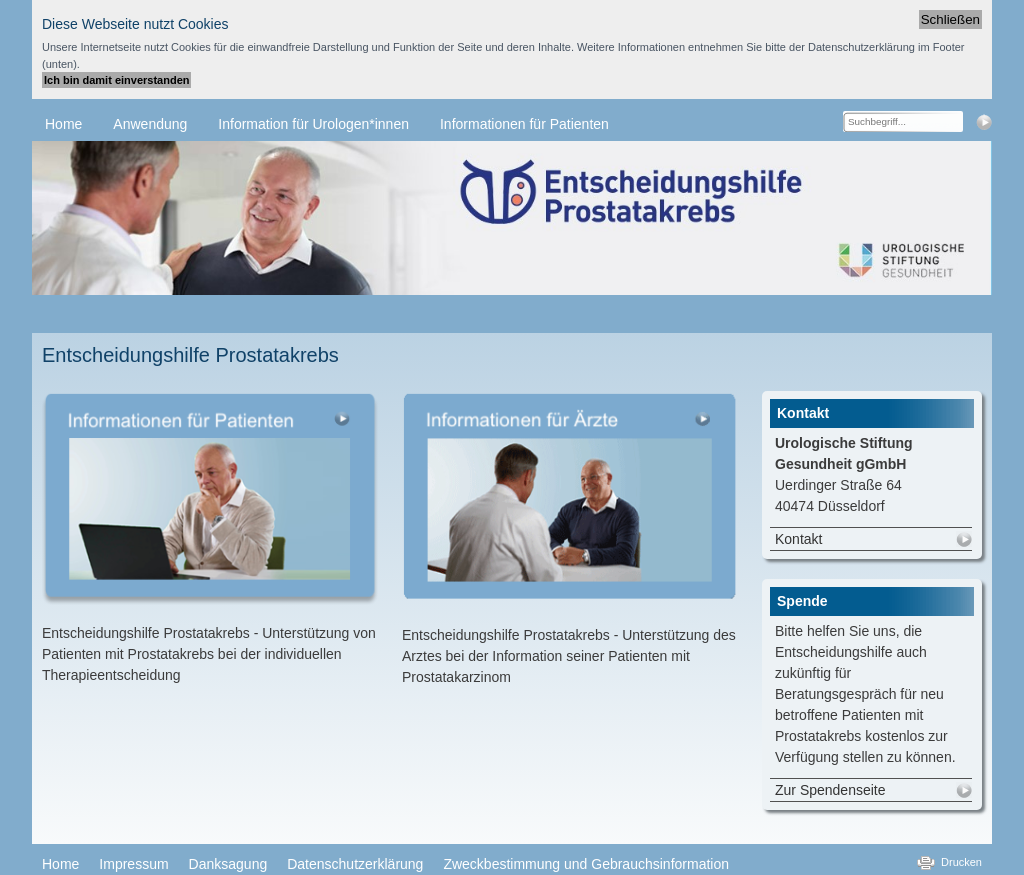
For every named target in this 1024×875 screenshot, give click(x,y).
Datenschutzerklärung (355, 864)
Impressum (133, 864)
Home (60, 864)
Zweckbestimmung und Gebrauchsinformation (586, 864)
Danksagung (228, 864)
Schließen (950, 19)
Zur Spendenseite (830, 790)
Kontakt (798, 539)
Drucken (961, 862)
